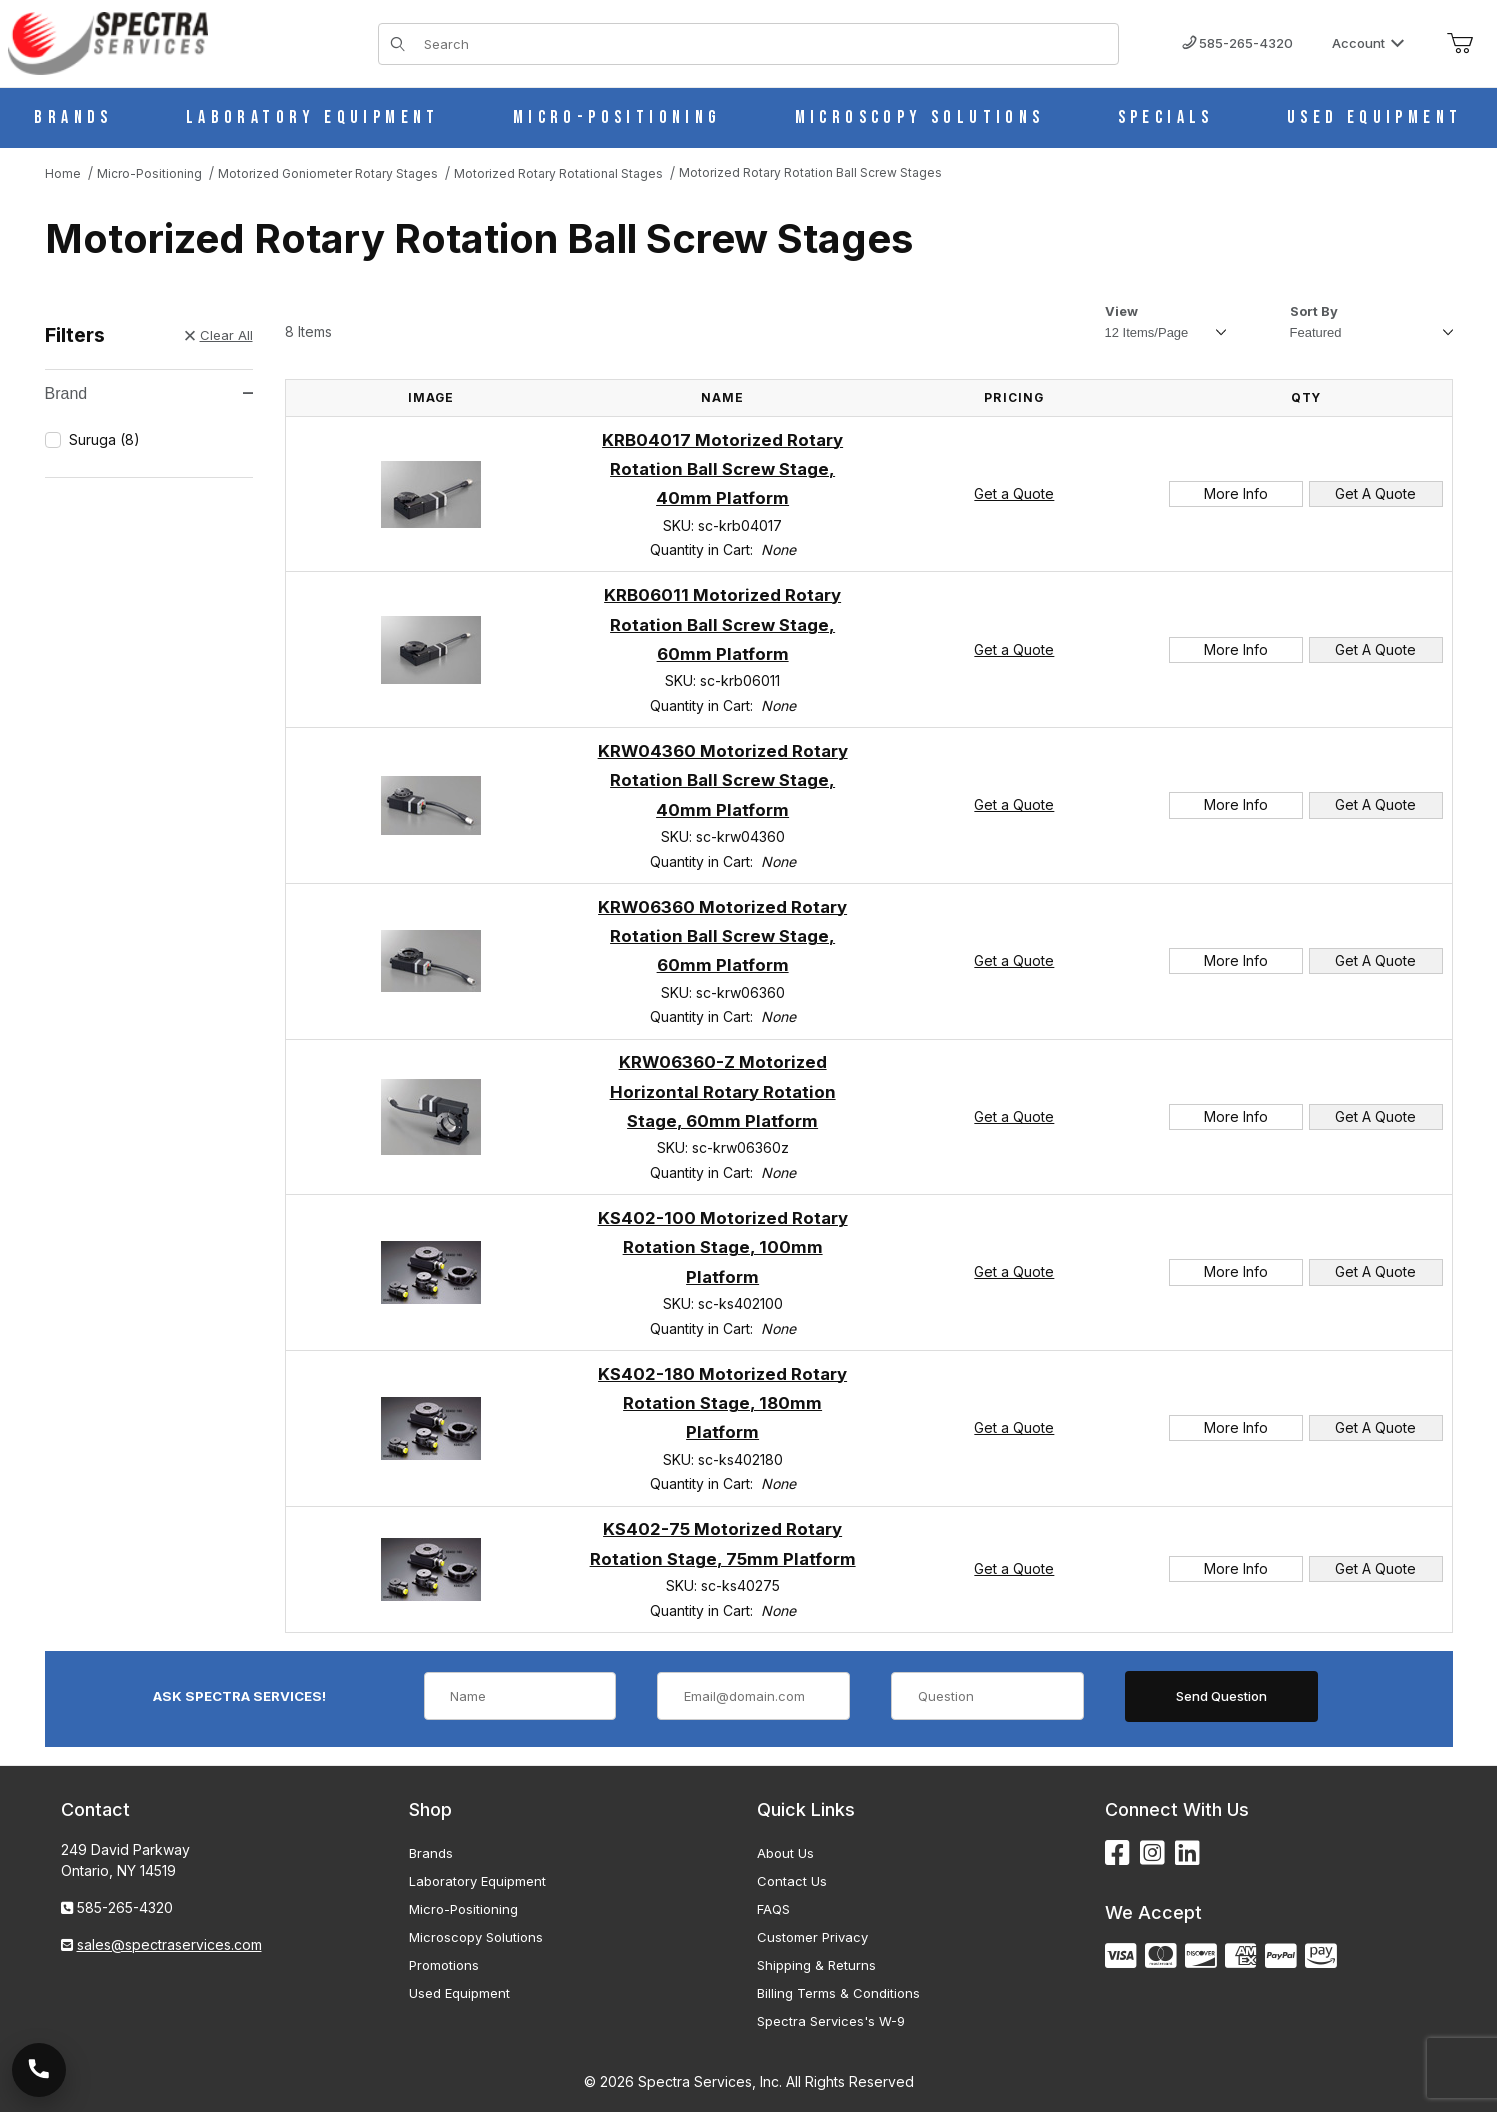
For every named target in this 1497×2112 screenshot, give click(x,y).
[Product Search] (765, 44)
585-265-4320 (1237, 43)
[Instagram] (1152, 1853)
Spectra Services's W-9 (831, 2021)
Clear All (219, 335)
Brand (149, 393)
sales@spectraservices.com (169, 1944)
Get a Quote (1014, 493)
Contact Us (792, 1881)
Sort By (1314, 311)
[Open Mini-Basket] (1460, 44)
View (1121, 311)
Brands (431, 1853)
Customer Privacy (812, 1937)
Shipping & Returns (816, 1965)
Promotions (444, 1965)
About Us (785, 1853)
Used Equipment (459, 1993)
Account (1368, 43)
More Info (1236, 493)
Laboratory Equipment (477, 1881)
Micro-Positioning (463, 1909)
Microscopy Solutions (476, 1937)
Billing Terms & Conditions (838, 1993)
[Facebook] (1117, 1853)
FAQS (773, 1909)
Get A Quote (1375, 493)
